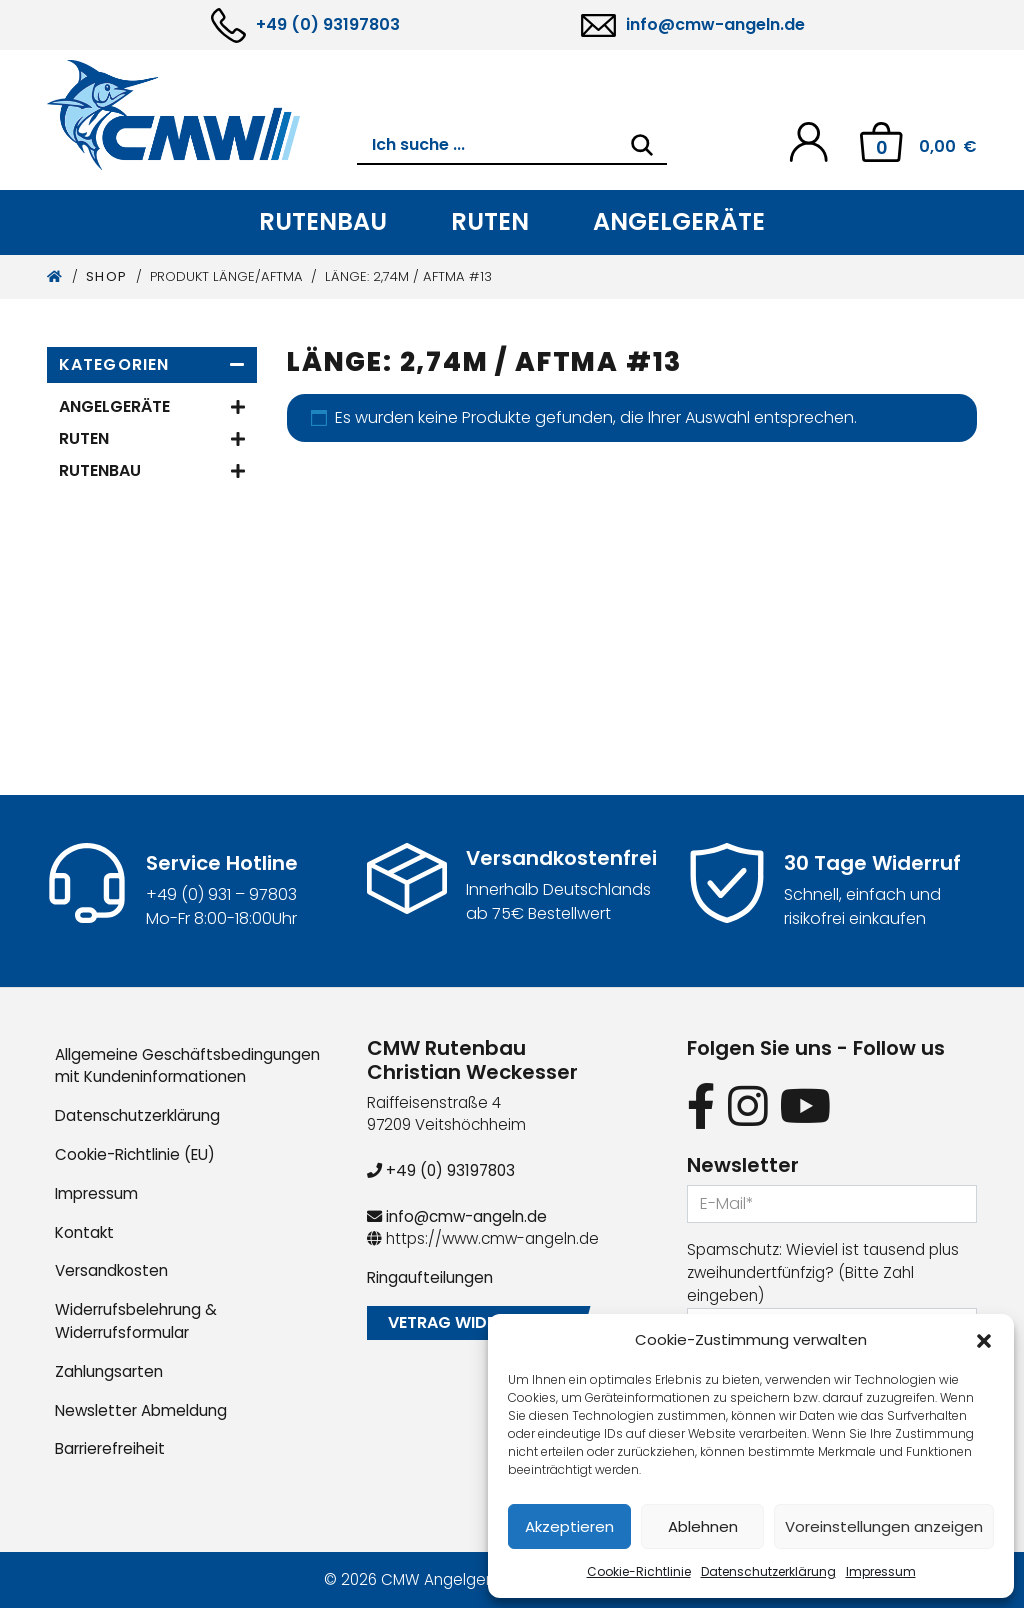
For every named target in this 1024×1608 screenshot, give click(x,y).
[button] (984, 1340)
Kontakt (84, 1232)
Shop (107, 276)
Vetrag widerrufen (471, 1322)
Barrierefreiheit (110, 1448)
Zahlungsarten (109, 1371)
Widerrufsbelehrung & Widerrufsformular (136, 1321)
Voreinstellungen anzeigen (884, 1526)
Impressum (881, 1571)
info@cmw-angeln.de (715, 24)
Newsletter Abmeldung (141, 1410)
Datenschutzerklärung (768, 1571)
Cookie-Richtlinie (639, 1571)
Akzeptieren (569, 1526)
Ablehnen (703, 1526)
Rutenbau (323, 221)
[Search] (642, 145)
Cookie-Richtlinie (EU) (135, 1154)
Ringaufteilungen (430, 1277)
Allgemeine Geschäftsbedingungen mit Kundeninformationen (187, 1066)
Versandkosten (111, 1270)
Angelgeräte (679, 221)
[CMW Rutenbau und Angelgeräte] (202, 115)
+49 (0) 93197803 (328, 24)
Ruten (490, 221)
